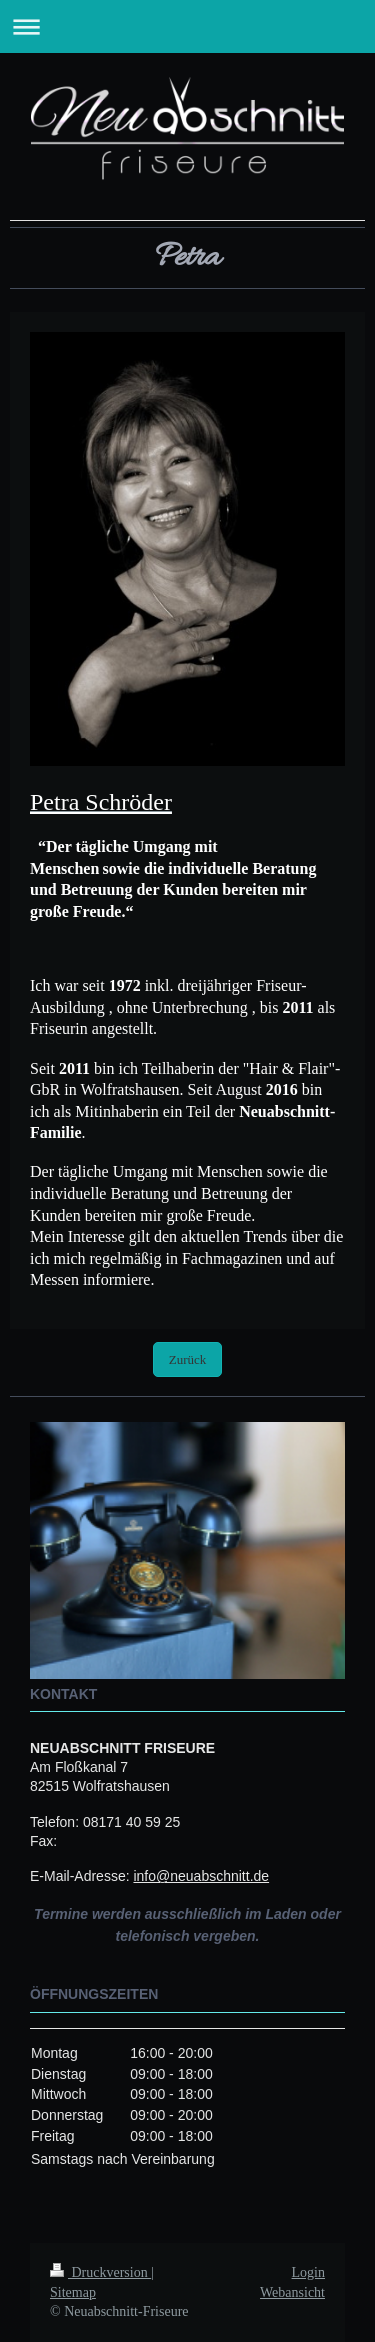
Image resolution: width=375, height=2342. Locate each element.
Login (308, 2272)
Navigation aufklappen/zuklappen (187, 26)
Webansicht (292, 2292)
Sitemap (73, 2292)
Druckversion (100, 2272)
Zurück (188, 1359)
